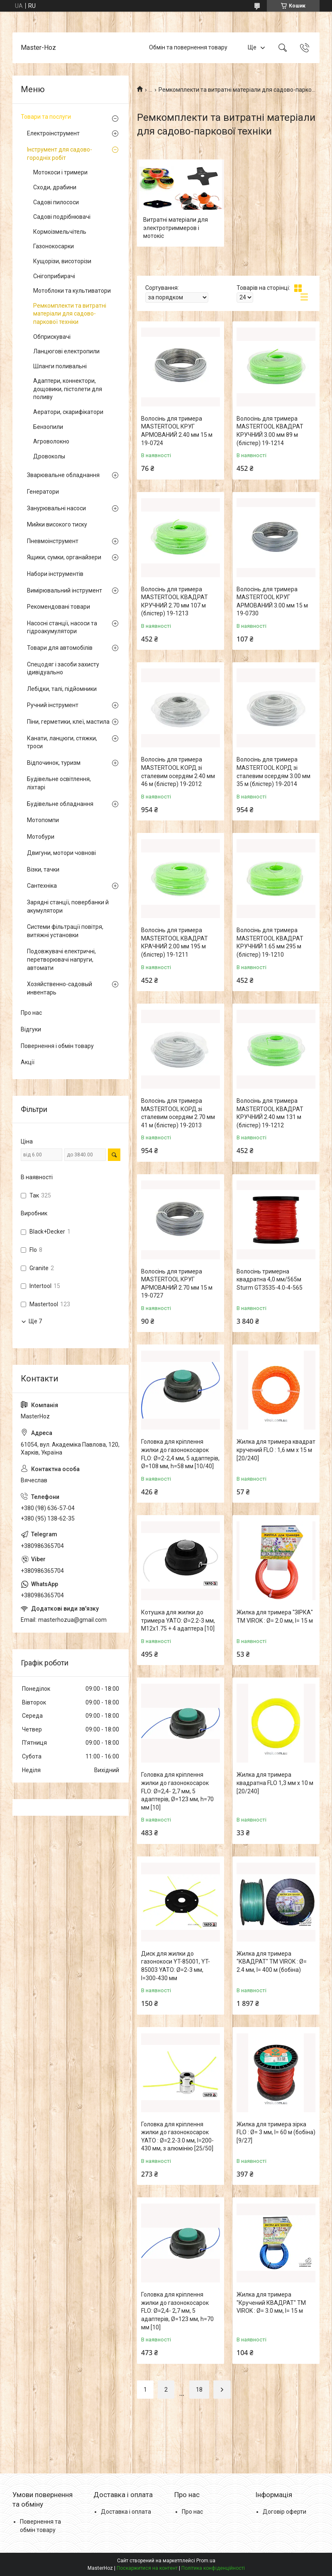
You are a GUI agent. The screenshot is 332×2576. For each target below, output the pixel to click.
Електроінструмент (53, 133)
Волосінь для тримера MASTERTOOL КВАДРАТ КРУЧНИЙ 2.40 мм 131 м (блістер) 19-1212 (270, 1113)
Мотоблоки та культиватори (72, 290)
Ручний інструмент (52, 705)
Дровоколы (49, 456)
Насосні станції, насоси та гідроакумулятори (62, 627)
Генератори (43, 491)
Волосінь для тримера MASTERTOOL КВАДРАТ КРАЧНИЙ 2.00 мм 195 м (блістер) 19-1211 (174, 942)
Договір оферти (284, 2511)
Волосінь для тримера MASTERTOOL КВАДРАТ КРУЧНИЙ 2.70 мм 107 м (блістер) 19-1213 (174, 601)
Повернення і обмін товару (57, 1046)
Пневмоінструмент (52, 541)
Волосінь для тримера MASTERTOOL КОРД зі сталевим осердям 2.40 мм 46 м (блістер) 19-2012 (178, 771)
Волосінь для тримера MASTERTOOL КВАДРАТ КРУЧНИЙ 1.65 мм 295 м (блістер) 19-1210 (270, 942)
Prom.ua (205, 2561)
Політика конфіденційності (213, 2568)
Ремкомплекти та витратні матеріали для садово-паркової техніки (69, 313)
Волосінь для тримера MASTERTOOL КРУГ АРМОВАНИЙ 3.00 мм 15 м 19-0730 (272, 601)
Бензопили (48, 427)
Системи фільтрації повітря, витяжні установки (65, 930)
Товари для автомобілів (60, 647)
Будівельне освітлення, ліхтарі (59, 783)
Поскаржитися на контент (147, 2568)
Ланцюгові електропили (66, 351)
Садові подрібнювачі (61, 216)
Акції (27, 1062)
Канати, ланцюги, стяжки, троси (62, 742)
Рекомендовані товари (58, 606)
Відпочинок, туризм (54, 762)
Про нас (31, 1012)
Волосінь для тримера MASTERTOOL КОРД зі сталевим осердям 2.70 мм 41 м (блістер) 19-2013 (178, 1113)
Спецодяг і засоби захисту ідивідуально (63, 668)
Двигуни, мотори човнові (61, 853)
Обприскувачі (52, 336)
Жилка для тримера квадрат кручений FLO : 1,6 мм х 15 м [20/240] (276, 1449)
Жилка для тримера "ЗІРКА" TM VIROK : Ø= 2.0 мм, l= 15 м (275, 1616)
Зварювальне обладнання (63, 475)
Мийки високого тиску (57, 524)
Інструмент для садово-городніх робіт (59, 153)
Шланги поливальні (60, 366)
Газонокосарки (53, 246)
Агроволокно (51, 441)
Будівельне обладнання (60, 804)
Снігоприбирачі (54, 276)
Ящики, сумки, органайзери (64, 557)
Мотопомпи (43, 820)
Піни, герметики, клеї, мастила (68, 721)
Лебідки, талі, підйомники (62, 689)
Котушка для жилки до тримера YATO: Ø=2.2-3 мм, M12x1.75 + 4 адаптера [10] (178, 1620)
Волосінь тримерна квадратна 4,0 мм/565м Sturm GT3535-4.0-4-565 (270, 1279)
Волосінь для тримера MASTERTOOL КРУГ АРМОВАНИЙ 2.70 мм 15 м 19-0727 (176, 1283)
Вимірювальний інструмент (64, 590)
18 (199, 2389)
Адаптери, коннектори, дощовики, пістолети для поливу (67, 388)
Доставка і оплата (126, 2511)
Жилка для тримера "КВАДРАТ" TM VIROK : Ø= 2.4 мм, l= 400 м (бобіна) (272, 1961)
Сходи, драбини (54, 187)
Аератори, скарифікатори (68, 412)
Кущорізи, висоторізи (62, 261)
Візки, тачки (43, 869)
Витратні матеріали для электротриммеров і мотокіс (175, 227)
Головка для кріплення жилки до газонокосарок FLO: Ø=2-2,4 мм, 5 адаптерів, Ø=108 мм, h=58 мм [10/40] (180, 1453)
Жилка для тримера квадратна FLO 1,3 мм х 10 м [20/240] (275, 1782)
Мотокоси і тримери (60, 172)
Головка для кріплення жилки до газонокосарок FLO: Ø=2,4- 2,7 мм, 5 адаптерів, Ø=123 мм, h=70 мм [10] (177, 1790)
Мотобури (40, 836)
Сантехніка (42, 885)
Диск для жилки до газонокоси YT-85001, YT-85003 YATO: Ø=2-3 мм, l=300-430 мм (175, 1965)
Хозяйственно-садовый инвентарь (59, 988)
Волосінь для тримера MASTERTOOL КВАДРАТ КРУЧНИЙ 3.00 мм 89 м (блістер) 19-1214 (270, 430)
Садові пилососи (56, 202)
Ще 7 (35, 1321)
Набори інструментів (55, 574)
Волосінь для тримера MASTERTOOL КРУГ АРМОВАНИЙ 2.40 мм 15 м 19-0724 (176, 430)
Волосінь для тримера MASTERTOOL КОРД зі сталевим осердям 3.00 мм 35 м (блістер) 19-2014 (273, 771)
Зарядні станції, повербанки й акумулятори (68, 906)
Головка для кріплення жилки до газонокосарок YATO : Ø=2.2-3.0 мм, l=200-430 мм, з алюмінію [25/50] (177, 2136)
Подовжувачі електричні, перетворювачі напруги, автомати (61, 959)
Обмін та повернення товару (188, 47)
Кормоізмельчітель (59, 231)
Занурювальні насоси (56, 508)
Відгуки (31, 1029)
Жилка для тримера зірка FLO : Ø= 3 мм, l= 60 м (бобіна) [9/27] (276, 2132)
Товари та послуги (46, 116)
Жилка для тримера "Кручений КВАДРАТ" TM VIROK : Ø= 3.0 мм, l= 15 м (271, 2302)
